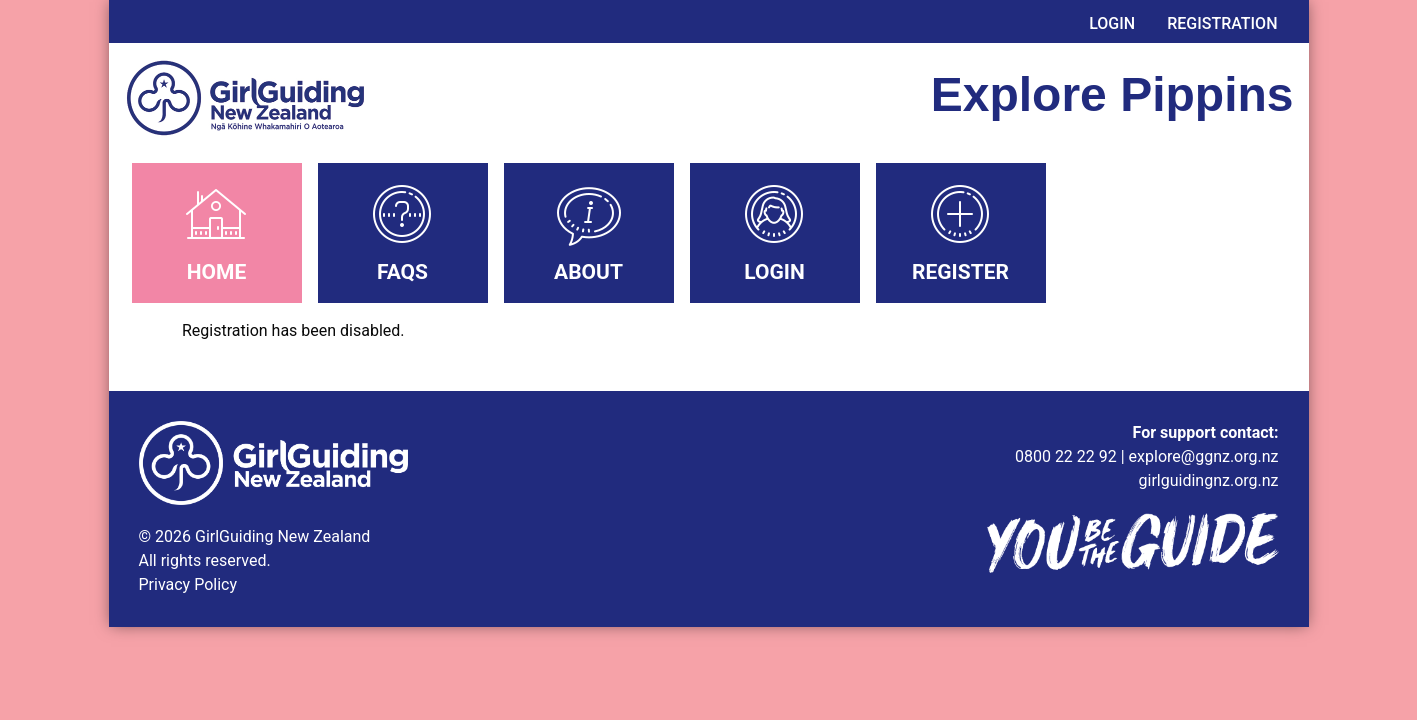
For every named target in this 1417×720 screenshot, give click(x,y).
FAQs (402, 272)
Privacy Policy (188, 584)
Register (960, 272)
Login (1112, 23)
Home (217, 272)
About (588, 272)
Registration (1222, 23)
